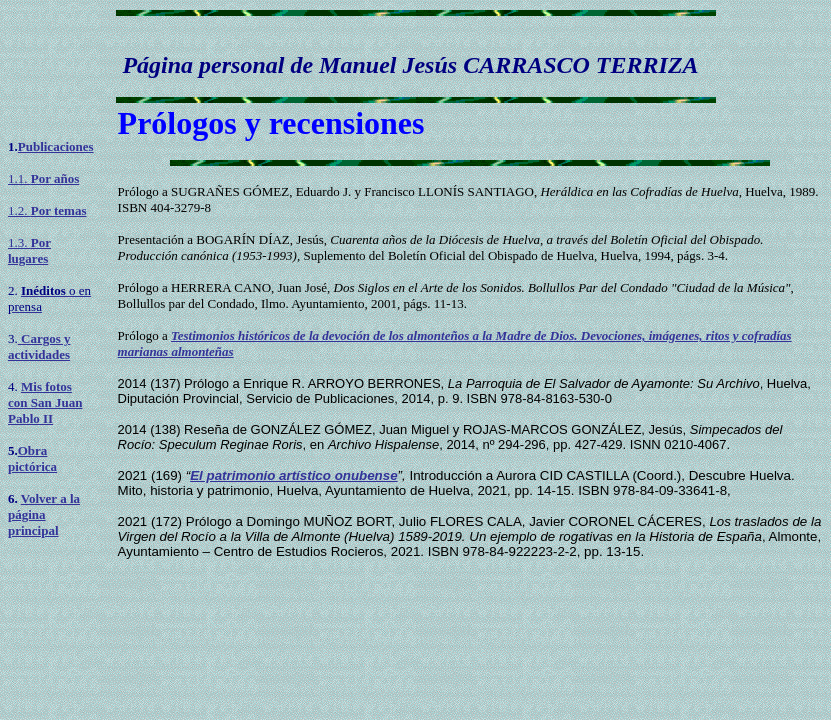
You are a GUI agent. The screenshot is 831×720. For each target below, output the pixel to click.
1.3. (29, 250)
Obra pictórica (32, 458)
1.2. (47, 210)
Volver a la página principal (44, 514)
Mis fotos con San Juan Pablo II (45, 402)
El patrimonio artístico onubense (293, 475)
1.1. (43, 178)
